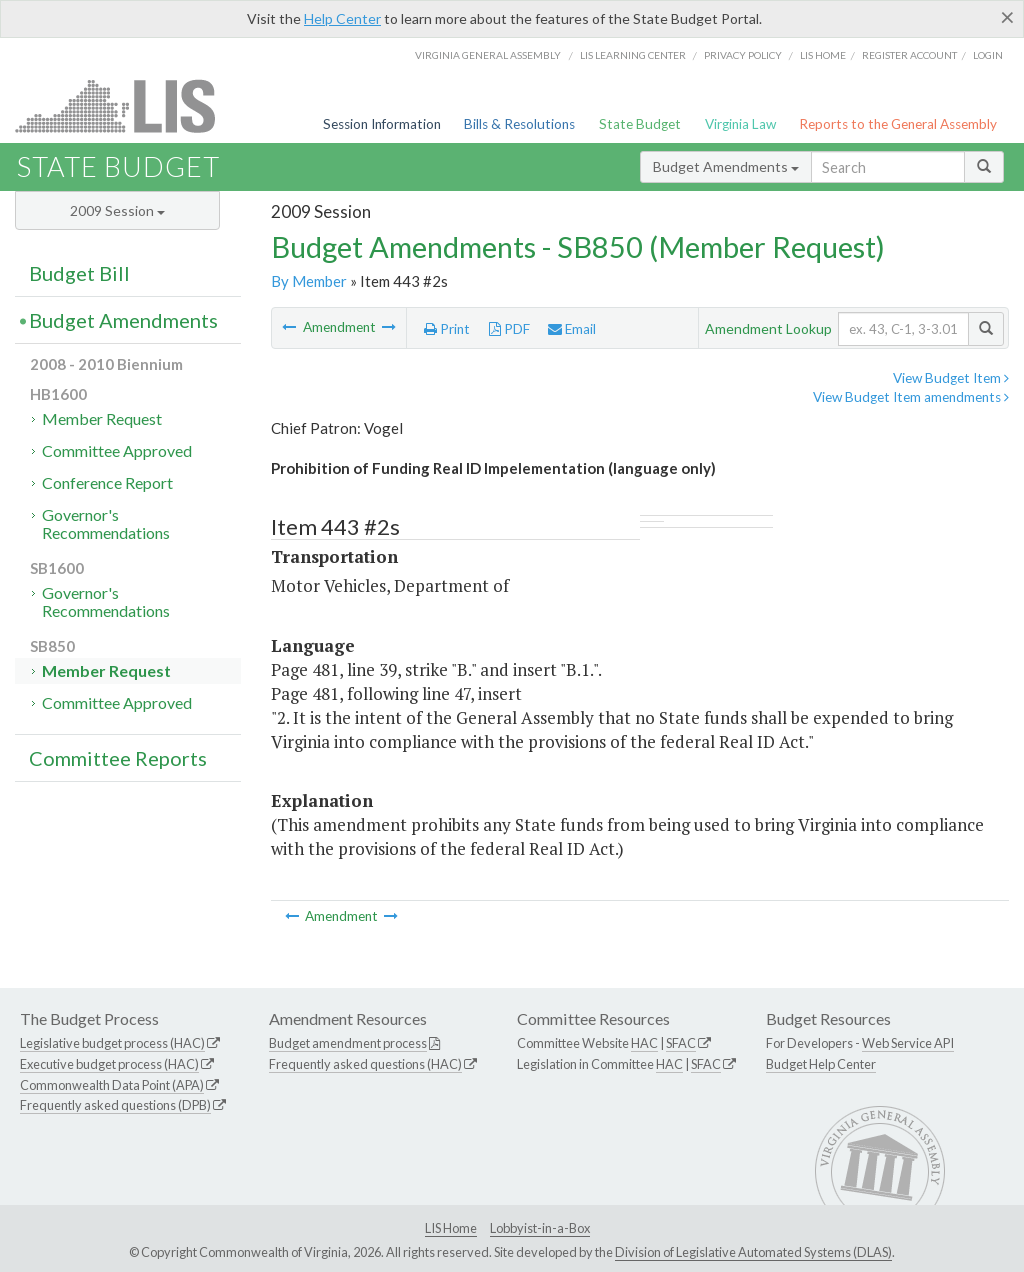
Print (447, 329)
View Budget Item (951, 378)
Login (988, 55)
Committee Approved (117, 450)
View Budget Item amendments (911, 397)
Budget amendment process (348, 1043)
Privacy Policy (743, 55)
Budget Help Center (821, 1064)
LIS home (823, 55)
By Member (309, 281)
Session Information (382, 124)
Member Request (102, 418)
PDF (509, 329)
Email (572, 329)
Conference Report (107, 482)
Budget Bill (79, 273)
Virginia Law (740, 124)
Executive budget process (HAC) (109, 1064)
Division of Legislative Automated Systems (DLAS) (753, 1252)
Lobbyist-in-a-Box (540, 1228)
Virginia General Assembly (488, 55)
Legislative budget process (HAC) (112, 1043)
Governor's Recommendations (106, 523)
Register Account (909, 55)
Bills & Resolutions (519, 124)
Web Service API (908, 1043)
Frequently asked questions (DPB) (115, 1105)
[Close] (1007, 17)
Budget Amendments (726, 166)
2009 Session (117, 210)
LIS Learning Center (633, 55)
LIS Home (451, 1228)
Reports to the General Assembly (898, 124)
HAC (644, 1043)
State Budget (640, 124)
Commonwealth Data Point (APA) (112, 1085)
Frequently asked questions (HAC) (365, 1064)
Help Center (342, 18)
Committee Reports (118, 758)
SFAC (681, 1043)
